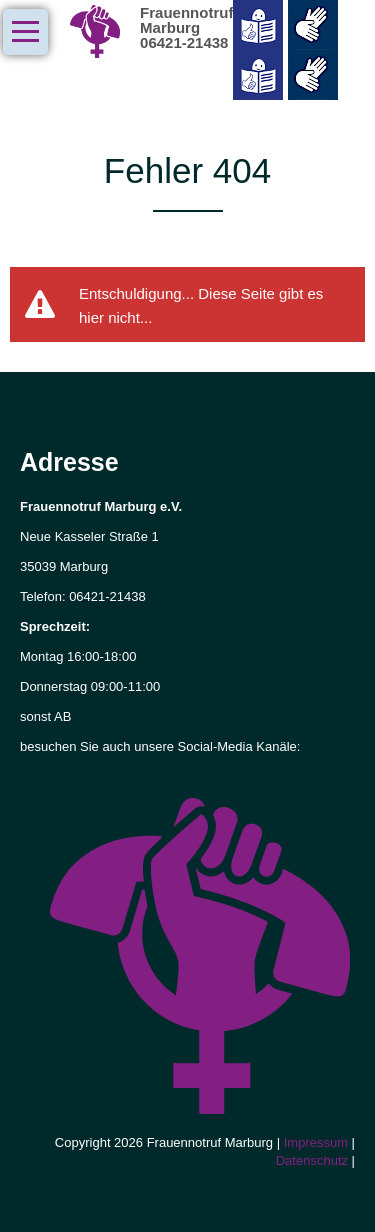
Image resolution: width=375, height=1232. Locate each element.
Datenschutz (314, 1160)
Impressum (318, 1142)
